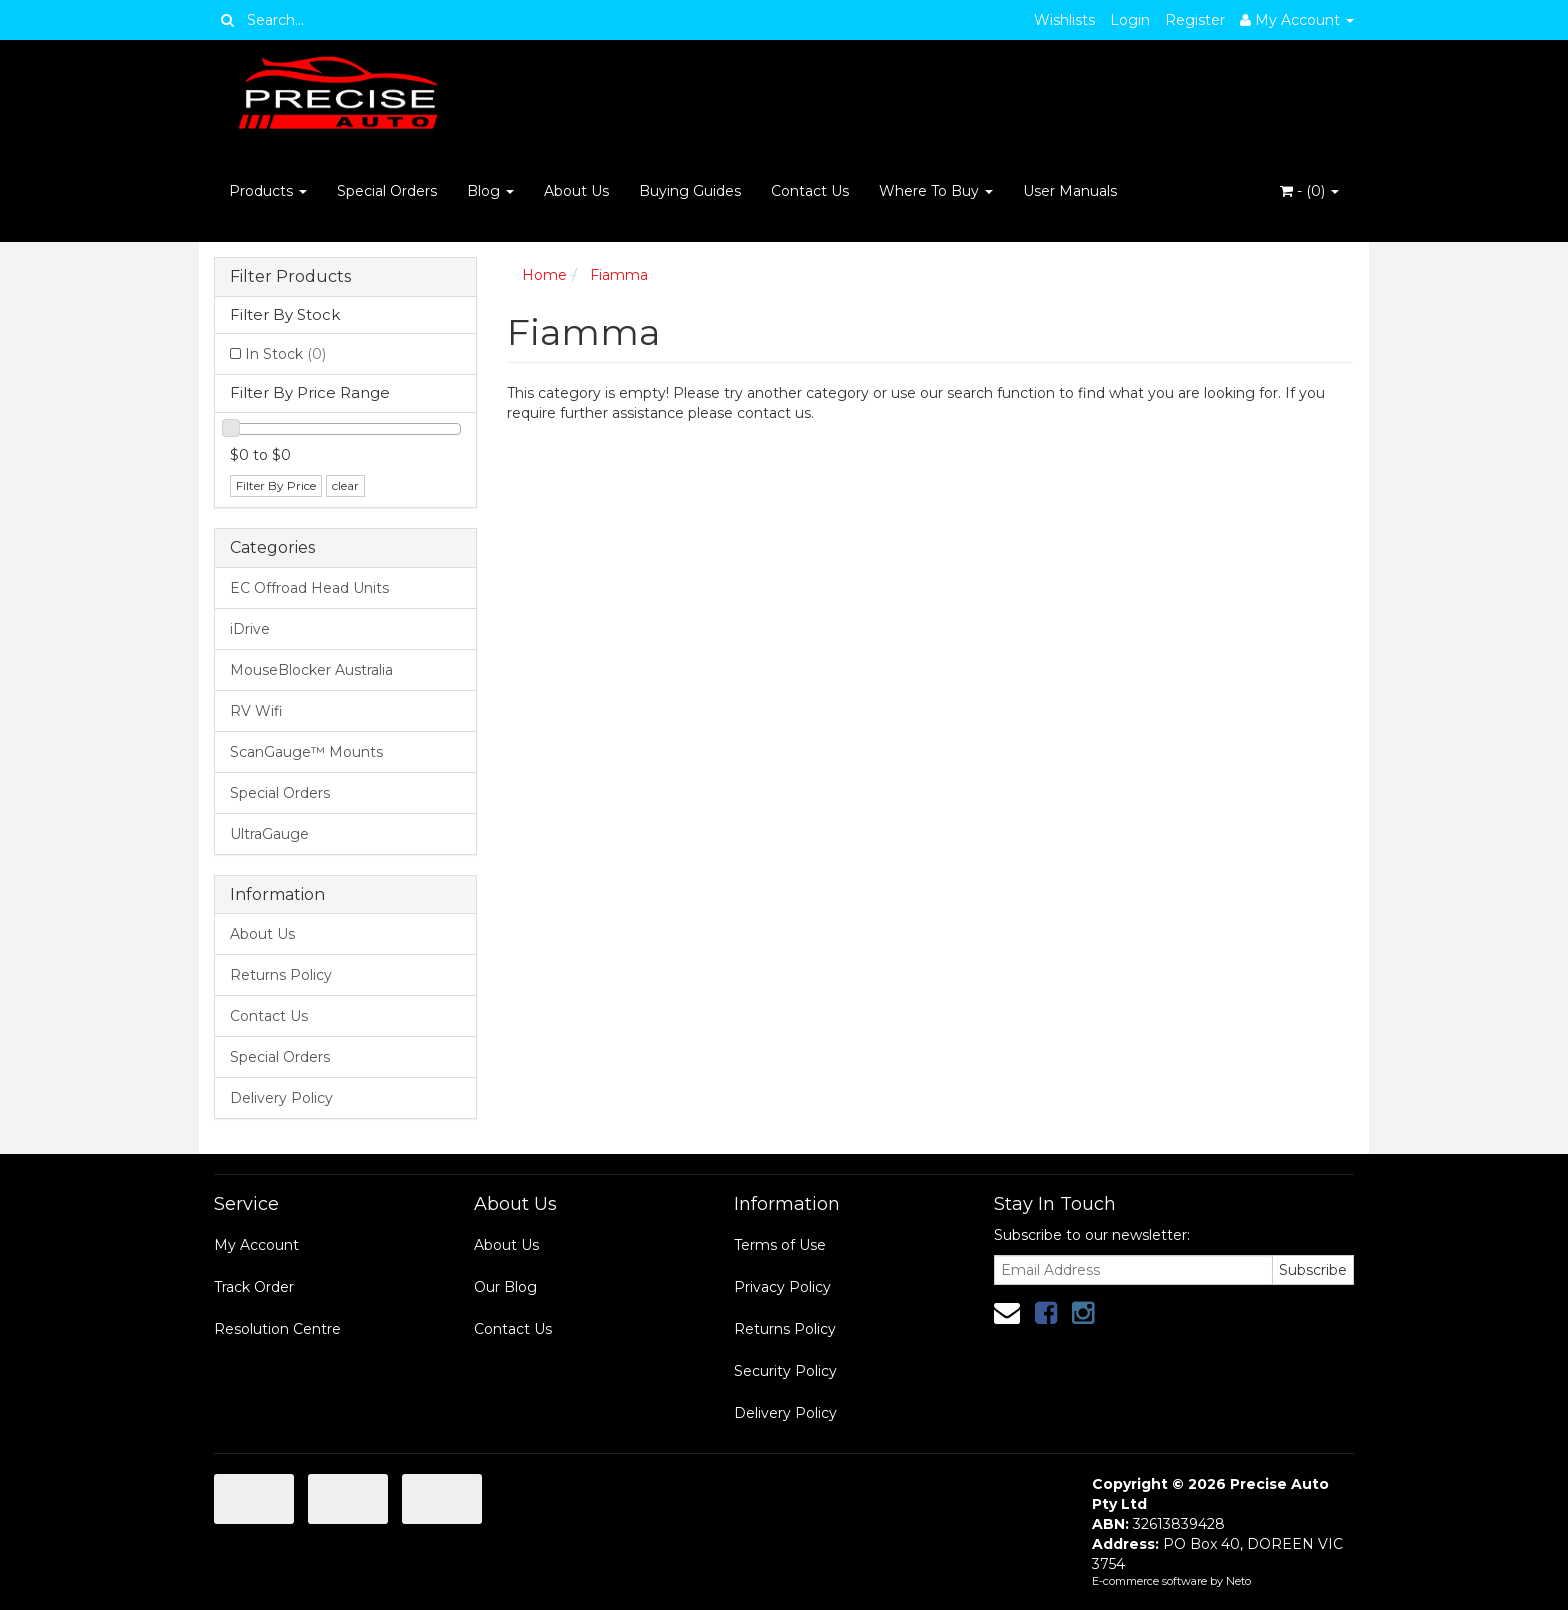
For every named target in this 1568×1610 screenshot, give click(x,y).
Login (1130, 20)
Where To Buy (936, 191)
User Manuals (1070, 191)
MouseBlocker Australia (311, 670)
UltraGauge (269, 834)
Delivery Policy (281, 1098)
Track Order (254, 1287)
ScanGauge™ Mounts (306, 752)
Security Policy (785, 1371)
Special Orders (387, 191)
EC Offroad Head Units (309, 588)
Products (268, 191)
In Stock (285, 354)
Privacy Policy (782, 1287)
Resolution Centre (277, 1329)
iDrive (250, 629)
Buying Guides (690, 191)
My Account (256, 1245)
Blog (490, 191)
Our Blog (505, 1287)
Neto (1238, 1581)
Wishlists (1064, 20)
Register (1195, 20)
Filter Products (290, 277)
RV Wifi (256, 711)
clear (345, 485)
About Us (576, 191)
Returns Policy (281, 975)
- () (1309, 191)
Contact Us (810, 191)
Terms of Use (780, 1245)
